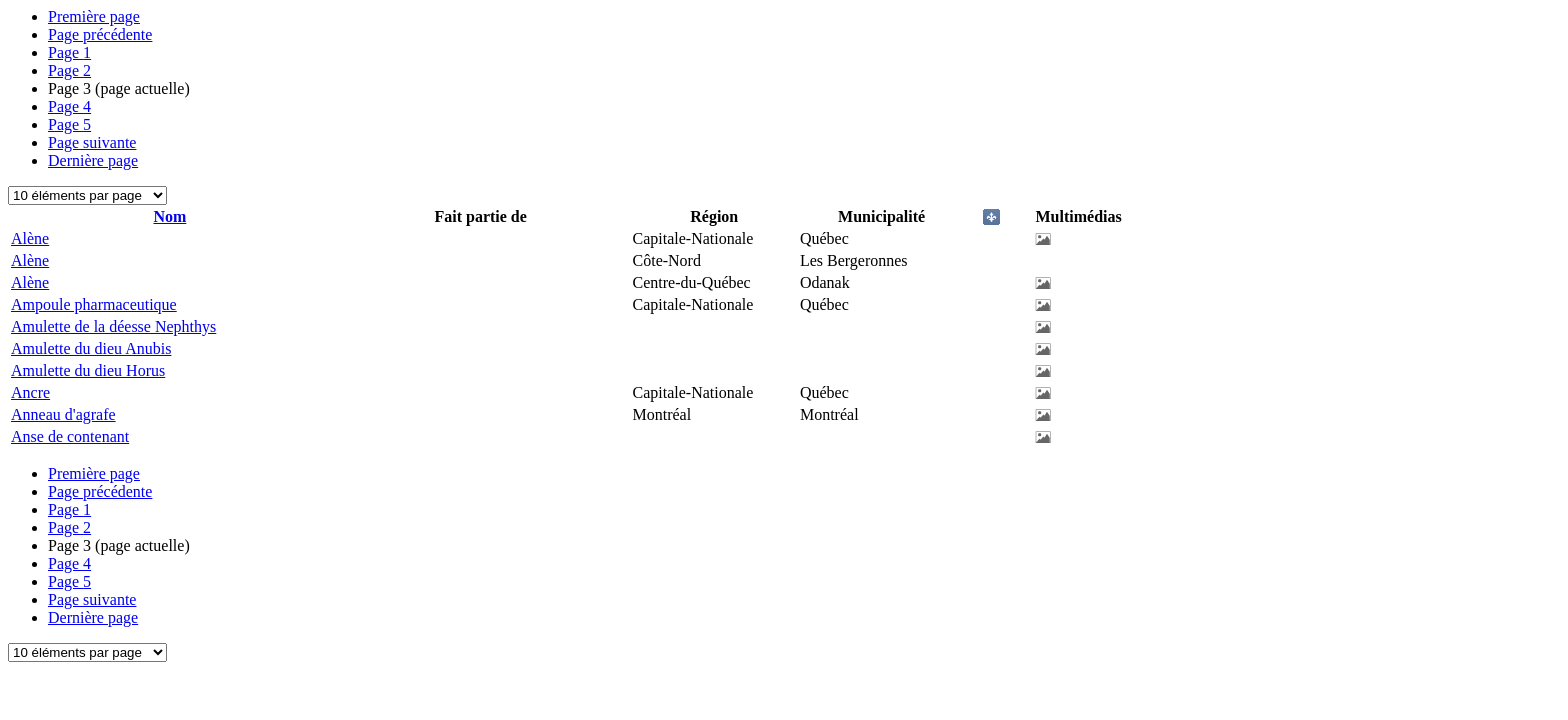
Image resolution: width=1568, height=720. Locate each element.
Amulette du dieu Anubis (91, 348)
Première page (94, 16)
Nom (169, 216)
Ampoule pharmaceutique (94, 304)
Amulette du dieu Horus (88, 370)
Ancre (30, 392)
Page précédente (100, 34)
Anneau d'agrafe (63, 414)
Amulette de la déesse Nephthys (113, 326)
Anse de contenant (70, 436)
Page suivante (92, 142)
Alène (30, 238)
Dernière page (93, 160)
